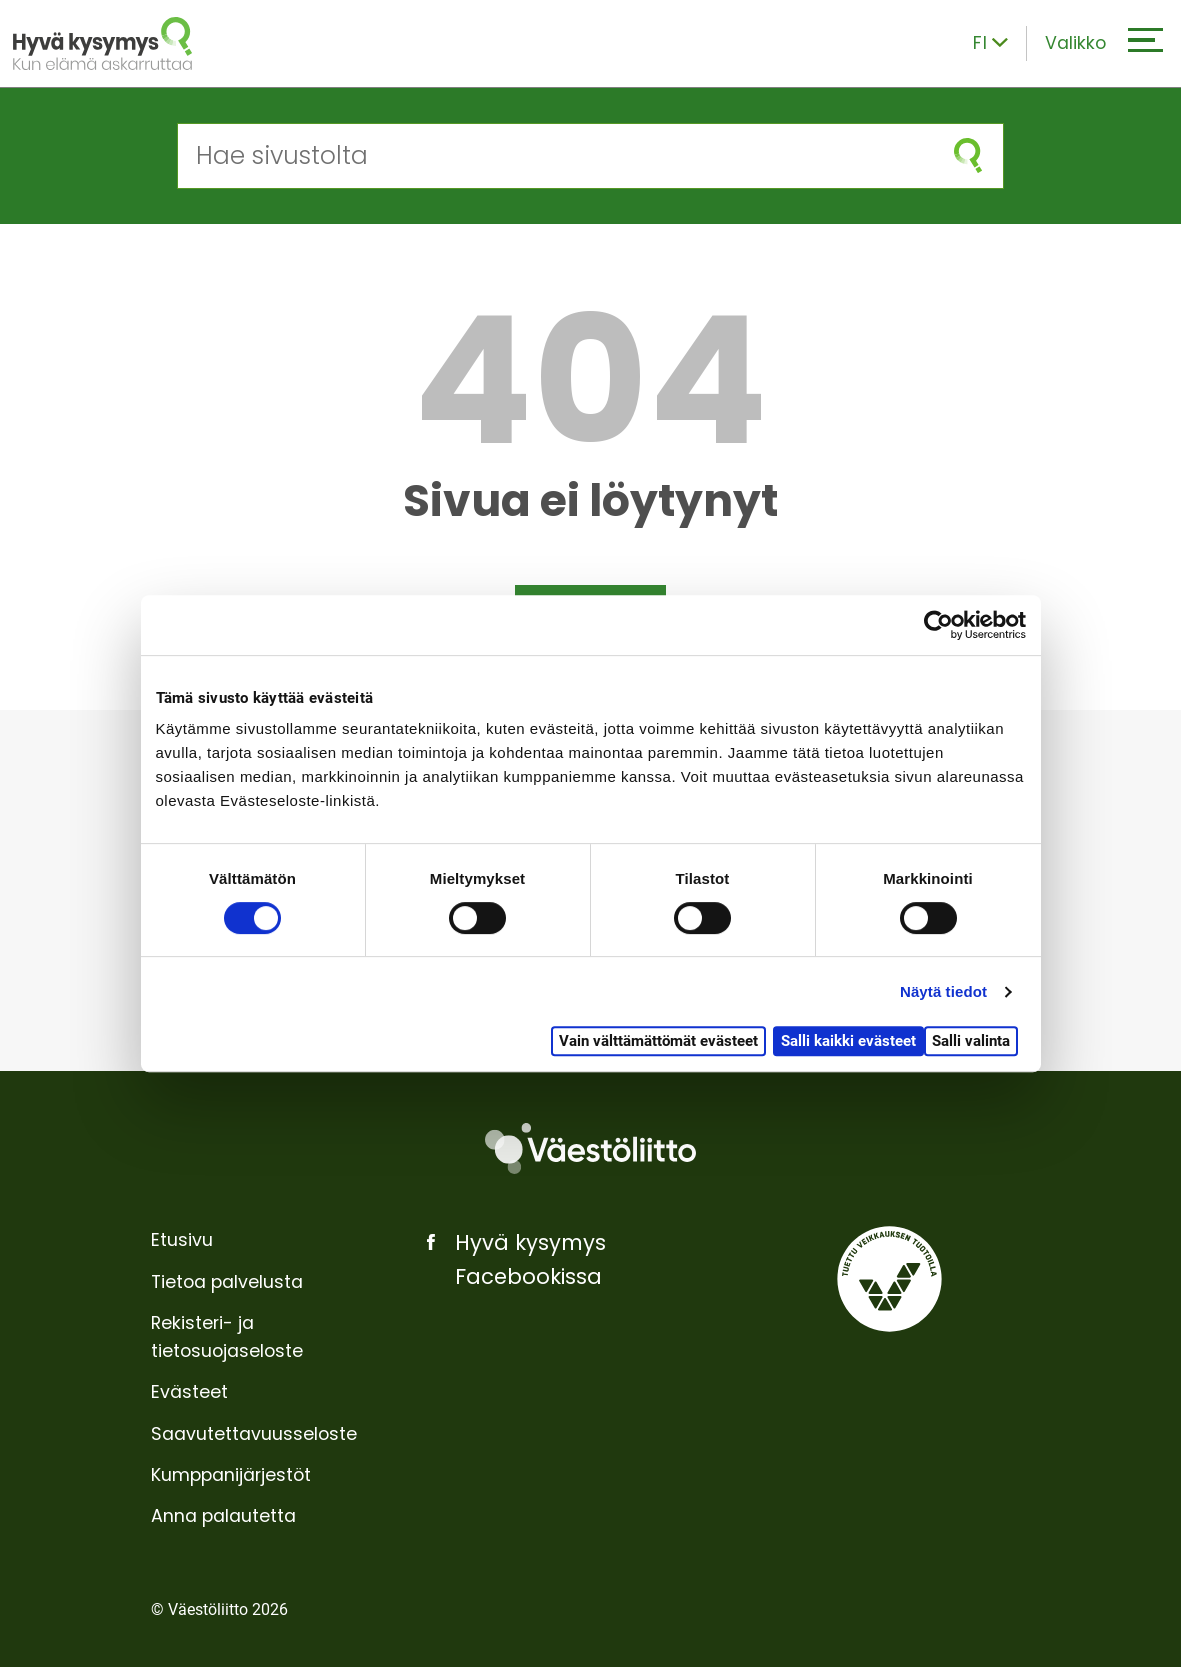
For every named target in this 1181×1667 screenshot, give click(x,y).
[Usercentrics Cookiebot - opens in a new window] (938, 625)
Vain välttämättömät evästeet (658, 1041)
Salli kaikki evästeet (848, 1041)
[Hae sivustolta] (555, 155)
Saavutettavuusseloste (254, 1434)
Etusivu (182, 1240)
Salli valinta (971, 1041)
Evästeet (189, 1392)
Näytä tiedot (943, 991)
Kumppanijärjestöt (231, 1475)
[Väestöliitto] (590, 1148)
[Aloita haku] (967, 155)
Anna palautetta (223, 1516)
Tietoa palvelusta (227, 1282)
